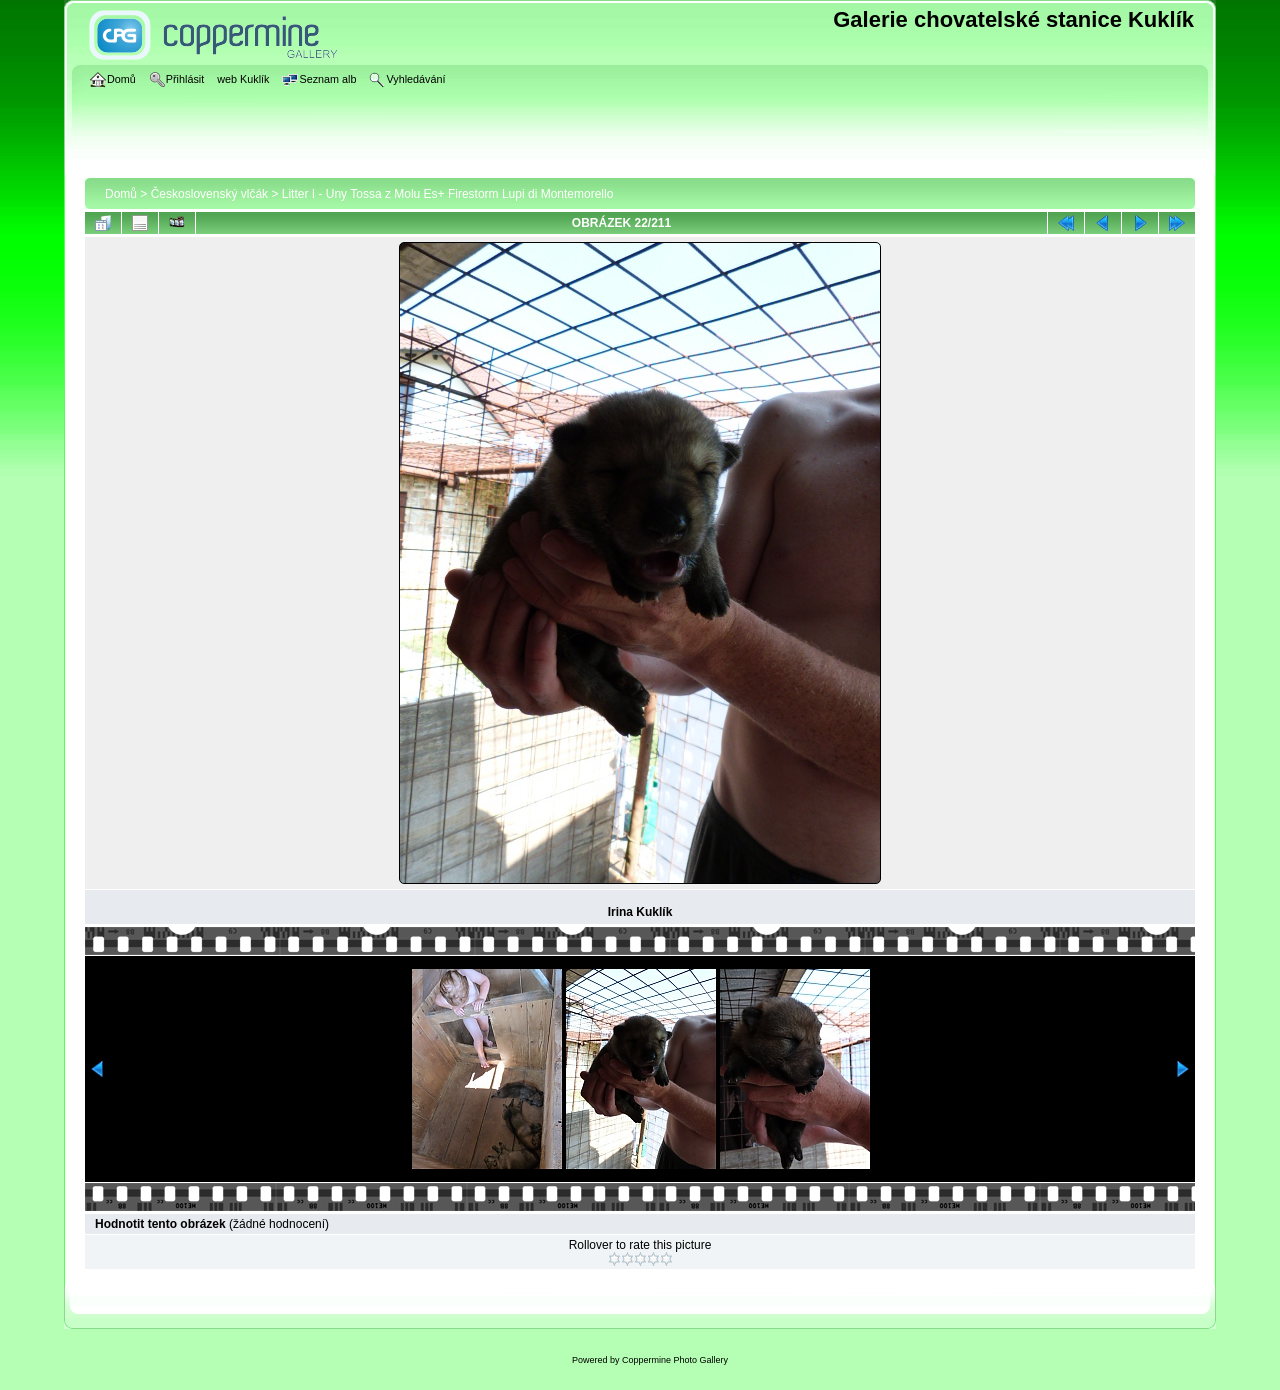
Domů (121, 194)
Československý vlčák (209, 194)
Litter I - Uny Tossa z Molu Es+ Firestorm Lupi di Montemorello (448, 194)
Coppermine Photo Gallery (675, 1360)
